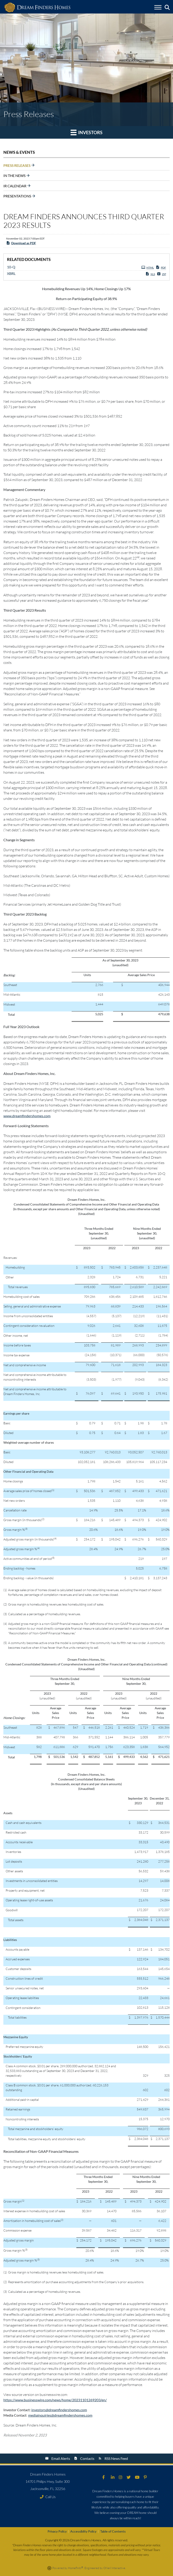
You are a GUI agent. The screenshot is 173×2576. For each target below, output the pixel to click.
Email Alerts (60, 2458)
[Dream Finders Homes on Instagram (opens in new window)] (120, 2477)
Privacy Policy (57, 2531)
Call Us (48, 2497)
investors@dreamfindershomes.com (59, 2410)
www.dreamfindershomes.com (26, 1116)
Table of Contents (113, 2531)
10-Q (11, 267)
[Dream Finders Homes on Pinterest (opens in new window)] (145, 2477)
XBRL (11, 273)
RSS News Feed (116, 2458)
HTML (147, 267)
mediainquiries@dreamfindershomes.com (60, 2415)
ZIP (161, 274)
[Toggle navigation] (158, 8)
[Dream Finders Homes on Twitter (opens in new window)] (129, 2477)
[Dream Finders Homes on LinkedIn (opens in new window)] (112, 2477)
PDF (161, 267)
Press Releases (16, 165)
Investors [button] (86, 132)
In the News (14, 175)
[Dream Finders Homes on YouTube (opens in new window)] (137, 2477)
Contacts (87, 2458)
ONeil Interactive (114, 2568)
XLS (150, 274)
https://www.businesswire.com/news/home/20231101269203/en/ (55, 2400)
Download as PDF (21, 243)
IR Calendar (14, 185)
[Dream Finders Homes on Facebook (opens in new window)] (103, 2477)
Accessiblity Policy (83, 2531)
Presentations (17, 196)
